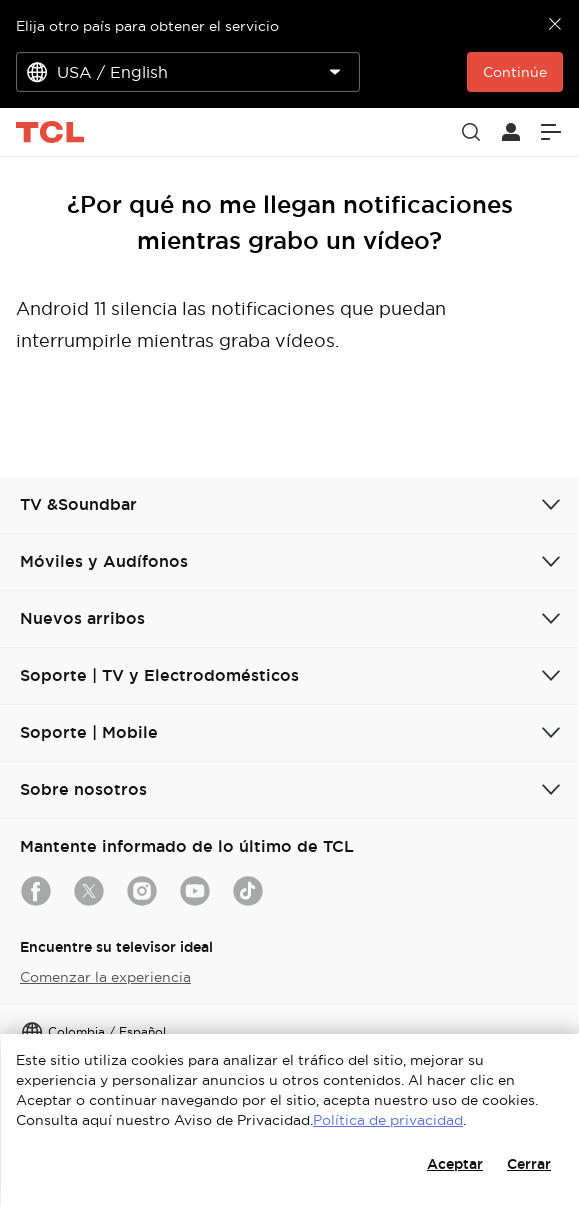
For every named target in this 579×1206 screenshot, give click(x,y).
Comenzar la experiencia (105, 977)
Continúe (515, 72)
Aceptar (455, 1164)
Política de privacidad (388, 1120)
